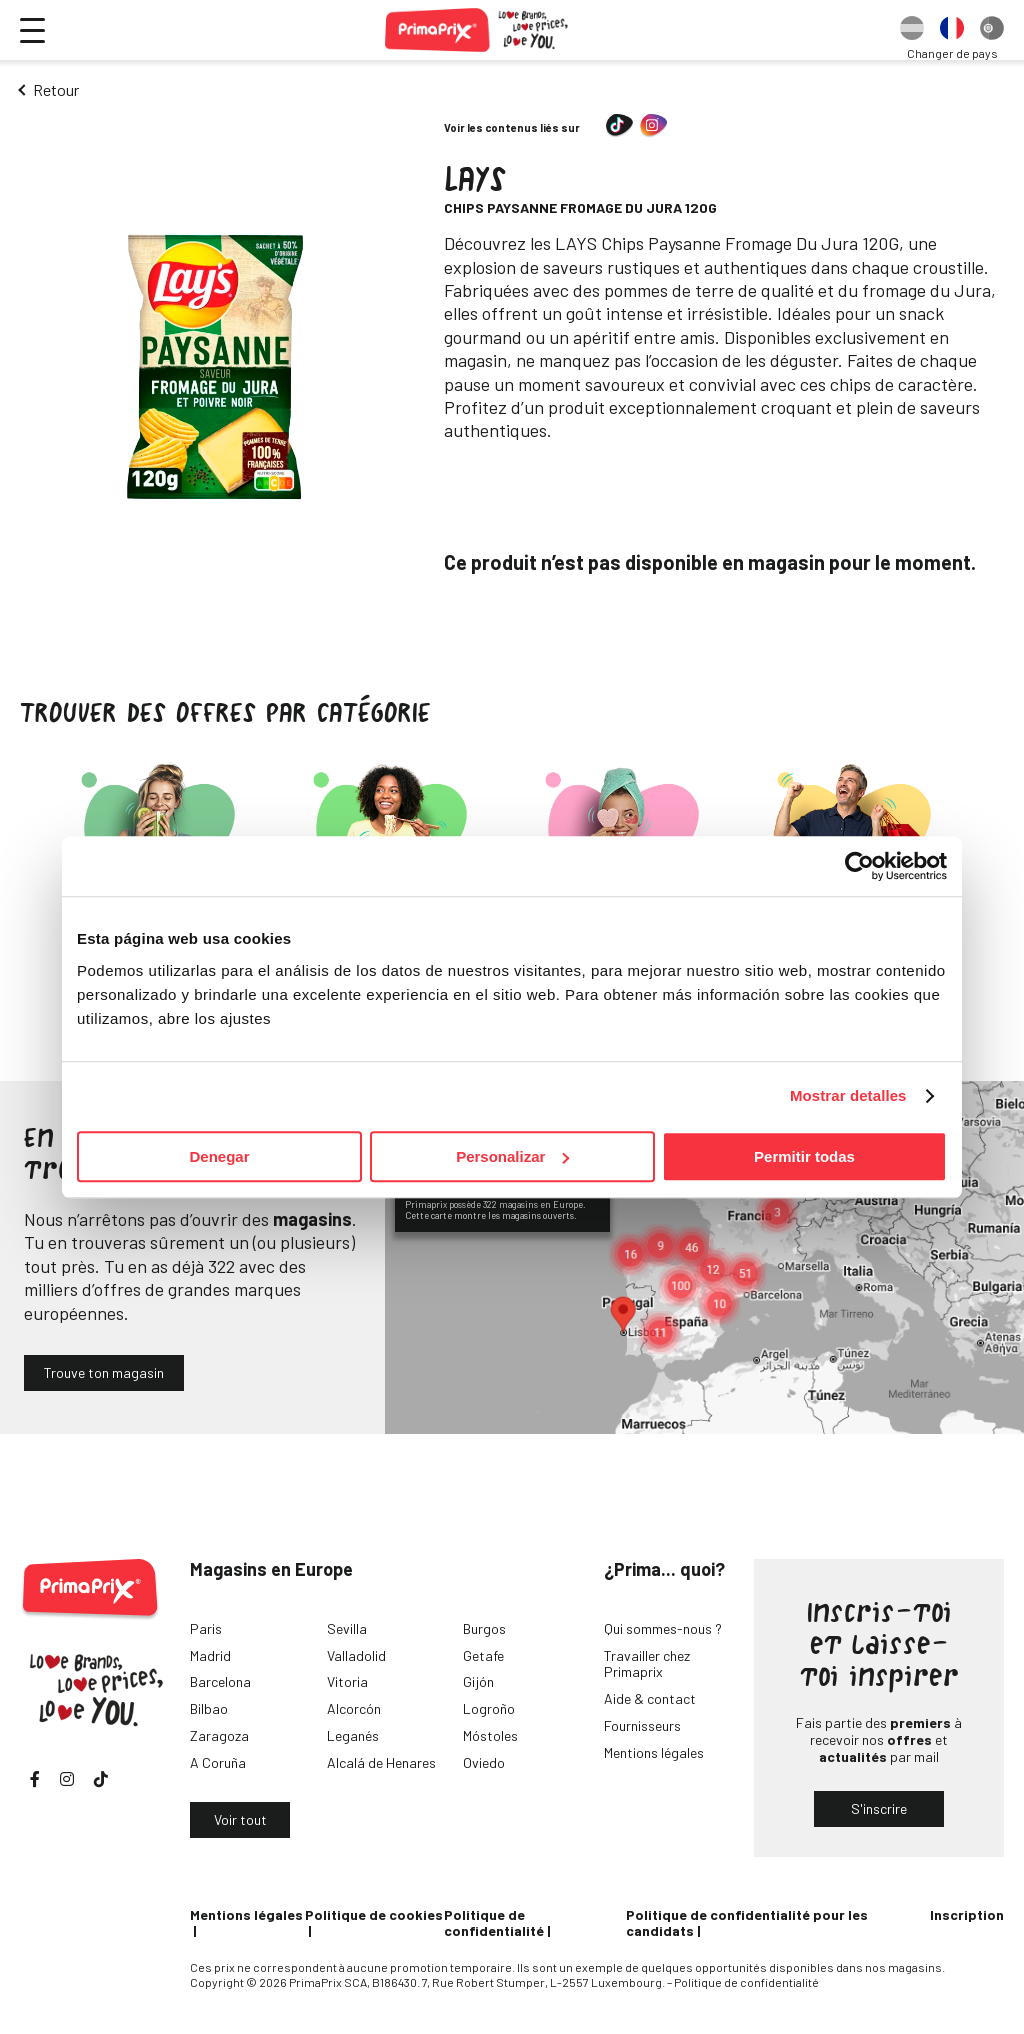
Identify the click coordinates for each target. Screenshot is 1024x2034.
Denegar (219, 1156)
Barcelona (220, 1681)
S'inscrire (879, 1808)
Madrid (210, 1655)
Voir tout (240, 1819)
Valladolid (356, 1655)
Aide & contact (650, 1698)
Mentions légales (654, 1752)
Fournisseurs (642, 1725)
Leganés (353, 1735)
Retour (56, 89)
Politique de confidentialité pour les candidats (747, 1923)
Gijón (478, 1681)
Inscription (967, 1914)
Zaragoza (219, 1735)
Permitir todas (804, 1156)
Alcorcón (354, 1708)
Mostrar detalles (848, 1095)
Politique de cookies (374, 1914)
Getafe (483, 1655)
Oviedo (484, 1762)
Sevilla (347, 1628)
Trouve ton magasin (104, 1372)
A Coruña (218, 1762)
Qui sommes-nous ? (663, 1628)
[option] (912, 30)
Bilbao (209, 1708)
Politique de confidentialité (494, 1923)
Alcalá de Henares (381, 1762)
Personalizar (512, 1156)
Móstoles (490, 1735)
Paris (206, 1628)
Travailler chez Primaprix (647, 1664)
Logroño (489, 1708)
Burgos (484, 1628)
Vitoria (347, 1681)
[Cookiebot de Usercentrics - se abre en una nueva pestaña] (859, 866)
